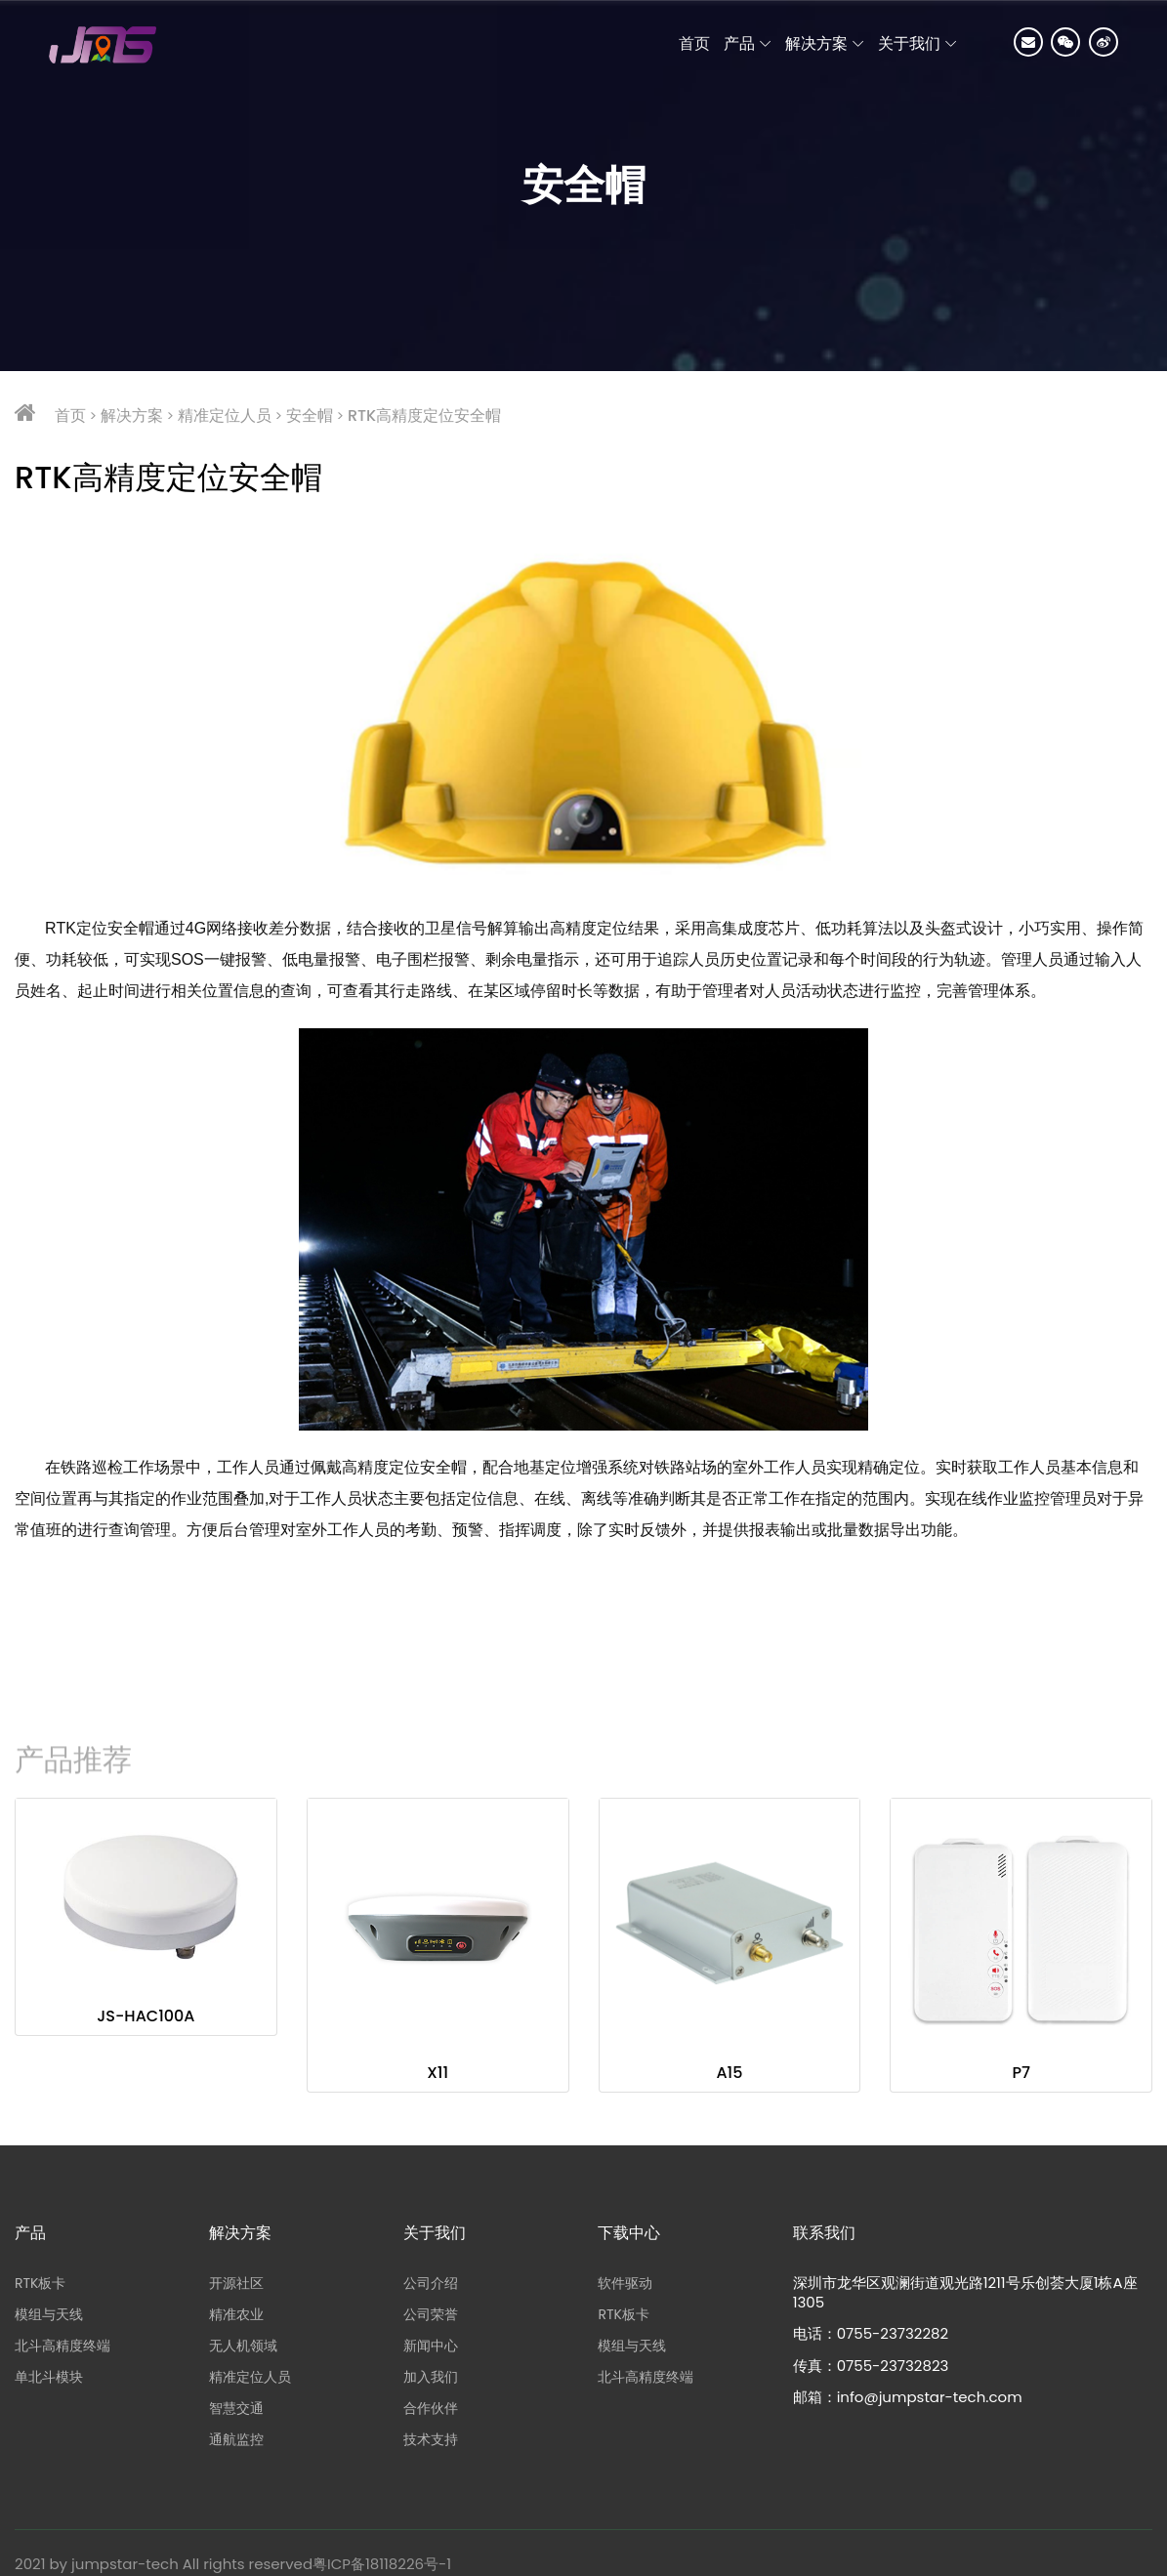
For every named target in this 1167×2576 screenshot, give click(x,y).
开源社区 (236, 2283)
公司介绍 (430, 2283)
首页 (70, 415)
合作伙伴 (430, 2408)
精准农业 (236, 2314)
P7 (1020, 2072)
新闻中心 (430, 2345)
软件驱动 (625, 2283)
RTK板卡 (40, 2283)
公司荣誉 (430, 2314)
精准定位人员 (224, 415)
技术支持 (430, 2439)
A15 (729, 2072)
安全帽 (309, 415)
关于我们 (909, 43)
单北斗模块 (49, 2377)
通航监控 (236, 2439)
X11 (437, 2072)
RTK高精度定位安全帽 (424, 415)
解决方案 (816, 43)
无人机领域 (243, 2345)
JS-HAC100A (145, 2016)
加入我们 (430, 2377)
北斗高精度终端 (62, 2345)
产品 (739, 43)
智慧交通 (236, 2408)
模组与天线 (49, 2314)
